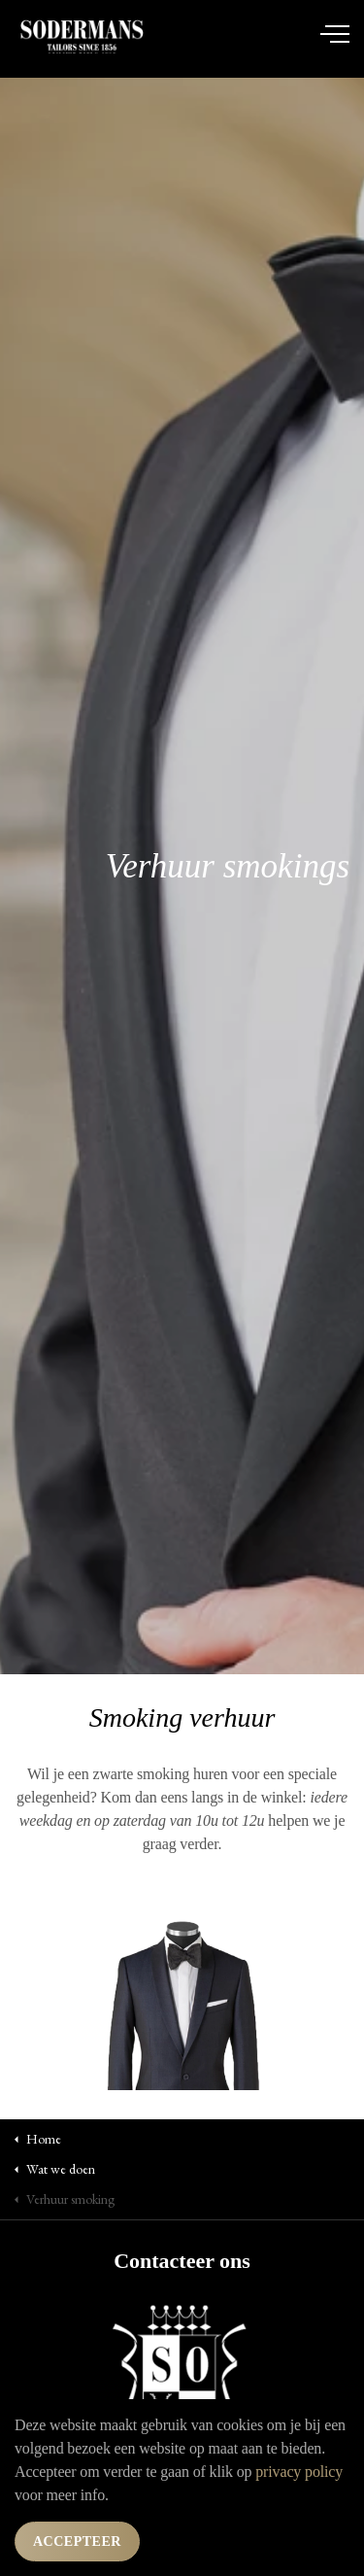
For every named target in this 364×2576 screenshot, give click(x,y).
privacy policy (299, 2471)
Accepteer (77, 2541)
